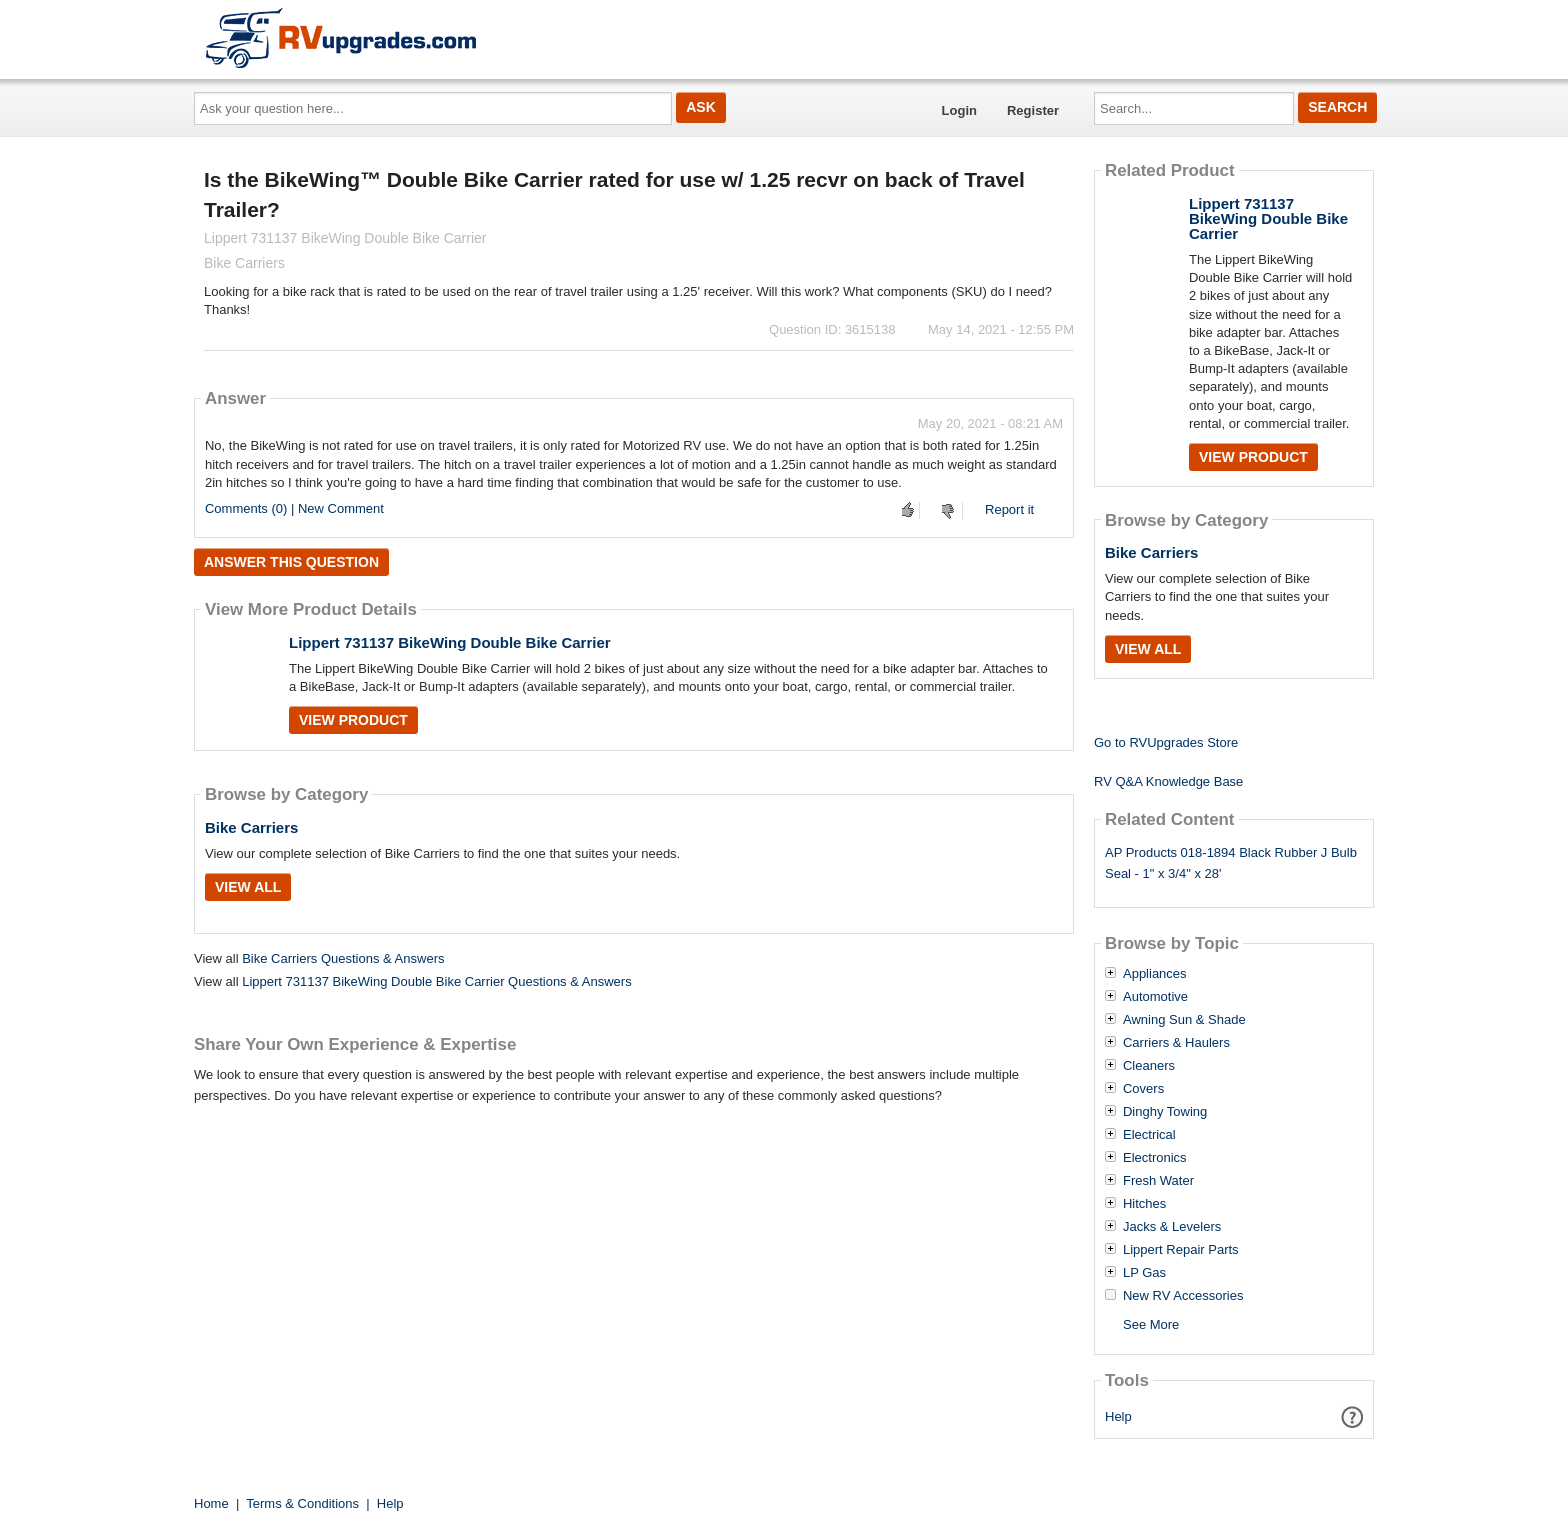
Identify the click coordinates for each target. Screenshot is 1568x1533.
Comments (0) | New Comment (294, 508)
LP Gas (1144, 1273)
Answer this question (291, 562)
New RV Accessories (1183, 1296)
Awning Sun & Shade (1184, 1020)
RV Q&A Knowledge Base (1168, 781)
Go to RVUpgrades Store (1166, 742)
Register (1033, 110)
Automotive (1155, 997)
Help (1118, 1416)
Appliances (1155, 974)
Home (211, 1503)
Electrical (1149, 1135)
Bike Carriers (251, 827)
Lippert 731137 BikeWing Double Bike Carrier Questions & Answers (436, 981)
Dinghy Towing (1165, 1112)
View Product (353, 720)
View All (248, 887)
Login (959, 110)
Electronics (1155, 1158)
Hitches (1144, 1204)
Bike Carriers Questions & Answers (343, 958)
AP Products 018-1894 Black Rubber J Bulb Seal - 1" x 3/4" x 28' (1231, 863)
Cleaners (1149, 1066)
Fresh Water (1158, 1181)
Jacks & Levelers (1172, 1227)
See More (1151, 1324)
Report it (1009, 509)
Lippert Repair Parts (1181, 1250)
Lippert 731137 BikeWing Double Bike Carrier (450, 642)
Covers (1143, 1089)
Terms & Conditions (302, 1503)
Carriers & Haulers (1176, 1043)
